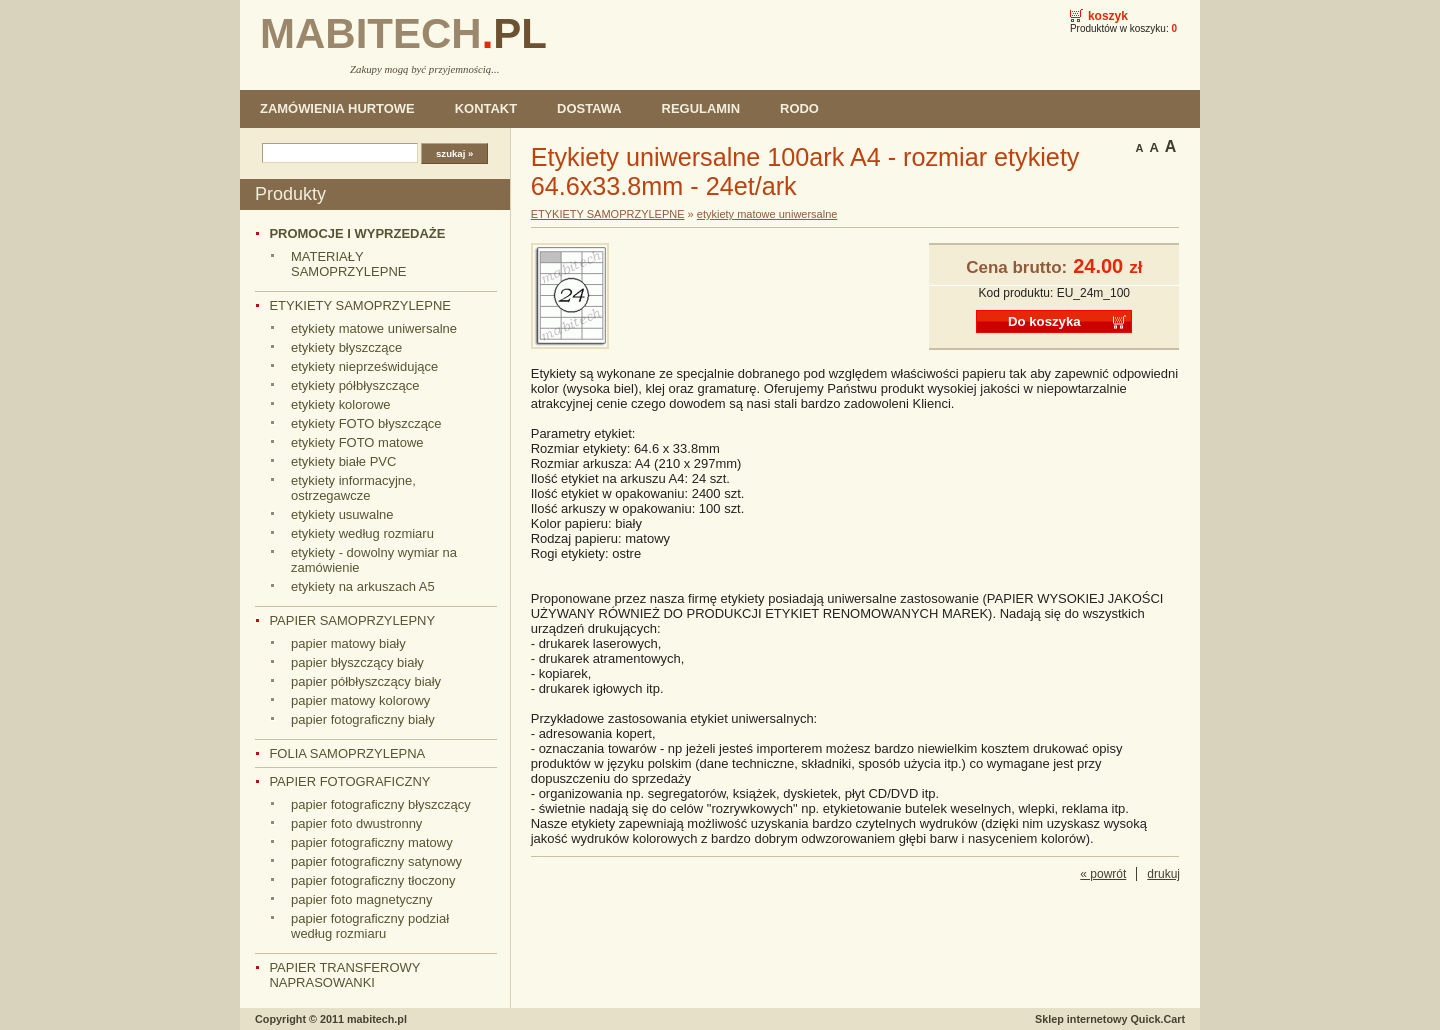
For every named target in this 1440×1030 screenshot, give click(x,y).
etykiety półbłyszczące (355, 385)
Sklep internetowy (1110, 1019)
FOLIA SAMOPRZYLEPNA (347, 753)
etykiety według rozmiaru (362, 533)
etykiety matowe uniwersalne (374, 328)
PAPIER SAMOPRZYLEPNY (352, 620)
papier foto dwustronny (356, 823)
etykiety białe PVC (343, 461)
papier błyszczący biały (357, 662)
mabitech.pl (377, 1019)
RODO (799, 108)
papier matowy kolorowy (360, 700)
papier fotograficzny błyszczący (381, 804)
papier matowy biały (348, 643)
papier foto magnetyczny (361, 899)
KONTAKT (486, 108)
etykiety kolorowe (341, 404)
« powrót (1103, 874)
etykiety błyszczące (346, 347)
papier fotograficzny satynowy (376, 861)
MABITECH (403, 33)
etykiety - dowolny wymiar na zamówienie (374, 560)
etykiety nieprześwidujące (364, 366)
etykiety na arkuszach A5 (363, 586)
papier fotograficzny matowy (372, 842)
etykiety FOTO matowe (357, 442)
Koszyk (1108, 16)
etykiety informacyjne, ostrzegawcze (353, 488)
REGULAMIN (701, 108)
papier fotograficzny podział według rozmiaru (370, 926)
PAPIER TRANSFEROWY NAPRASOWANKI (344, 975)
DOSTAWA (589, 108)
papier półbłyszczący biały (366, 681)
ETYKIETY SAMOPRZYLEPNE (360, 305)
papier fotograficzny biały (363, 719)
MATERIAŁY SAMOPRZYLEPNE (348, 264)
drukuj (1163, 874)
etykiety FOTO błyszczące (366, 423)
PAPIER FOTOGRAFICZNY (349, 781)
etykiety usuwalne (342, 514)
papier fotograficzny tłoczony (373, 880)
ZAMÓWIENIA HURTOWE (337, 108)
